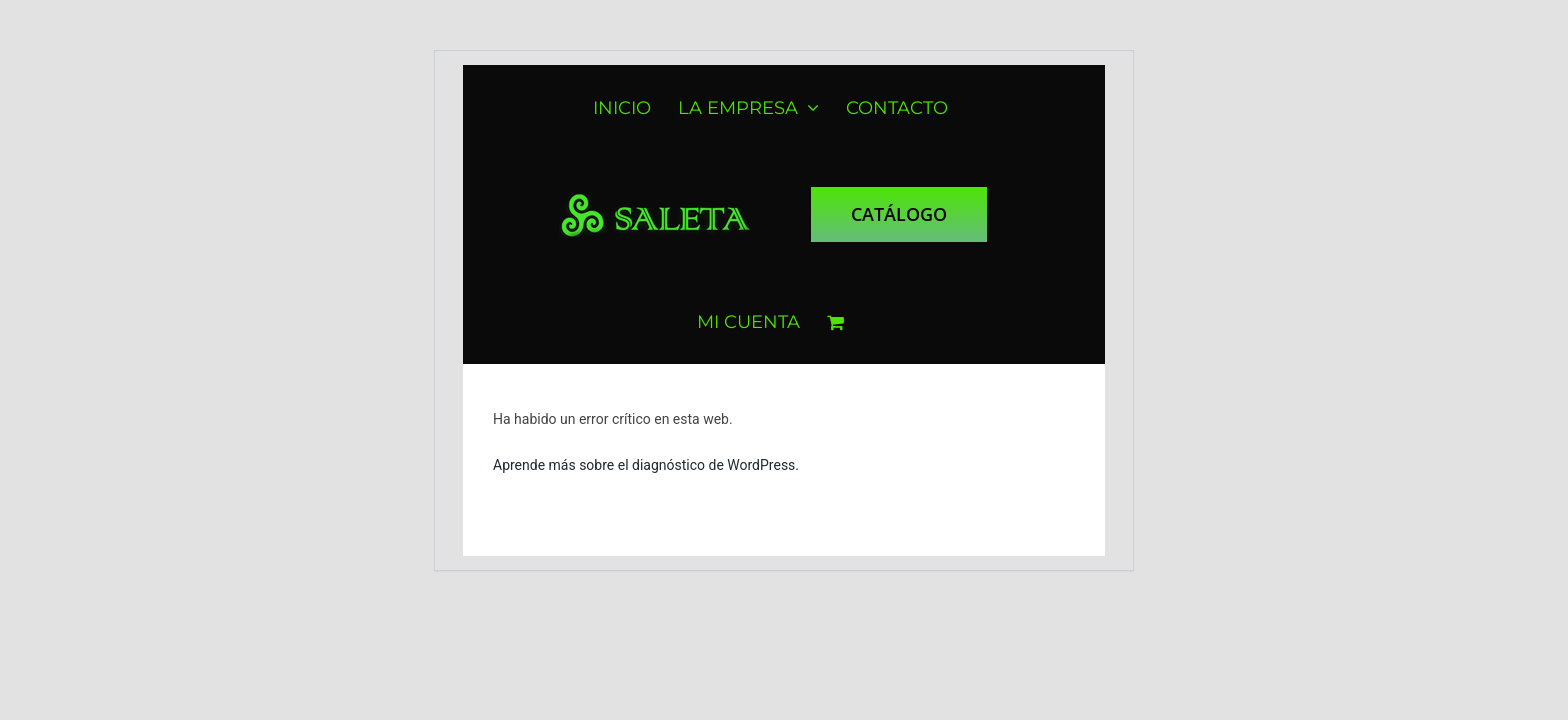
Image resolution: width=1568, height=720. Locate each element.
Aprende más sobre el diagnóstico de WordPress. (646, 465)
